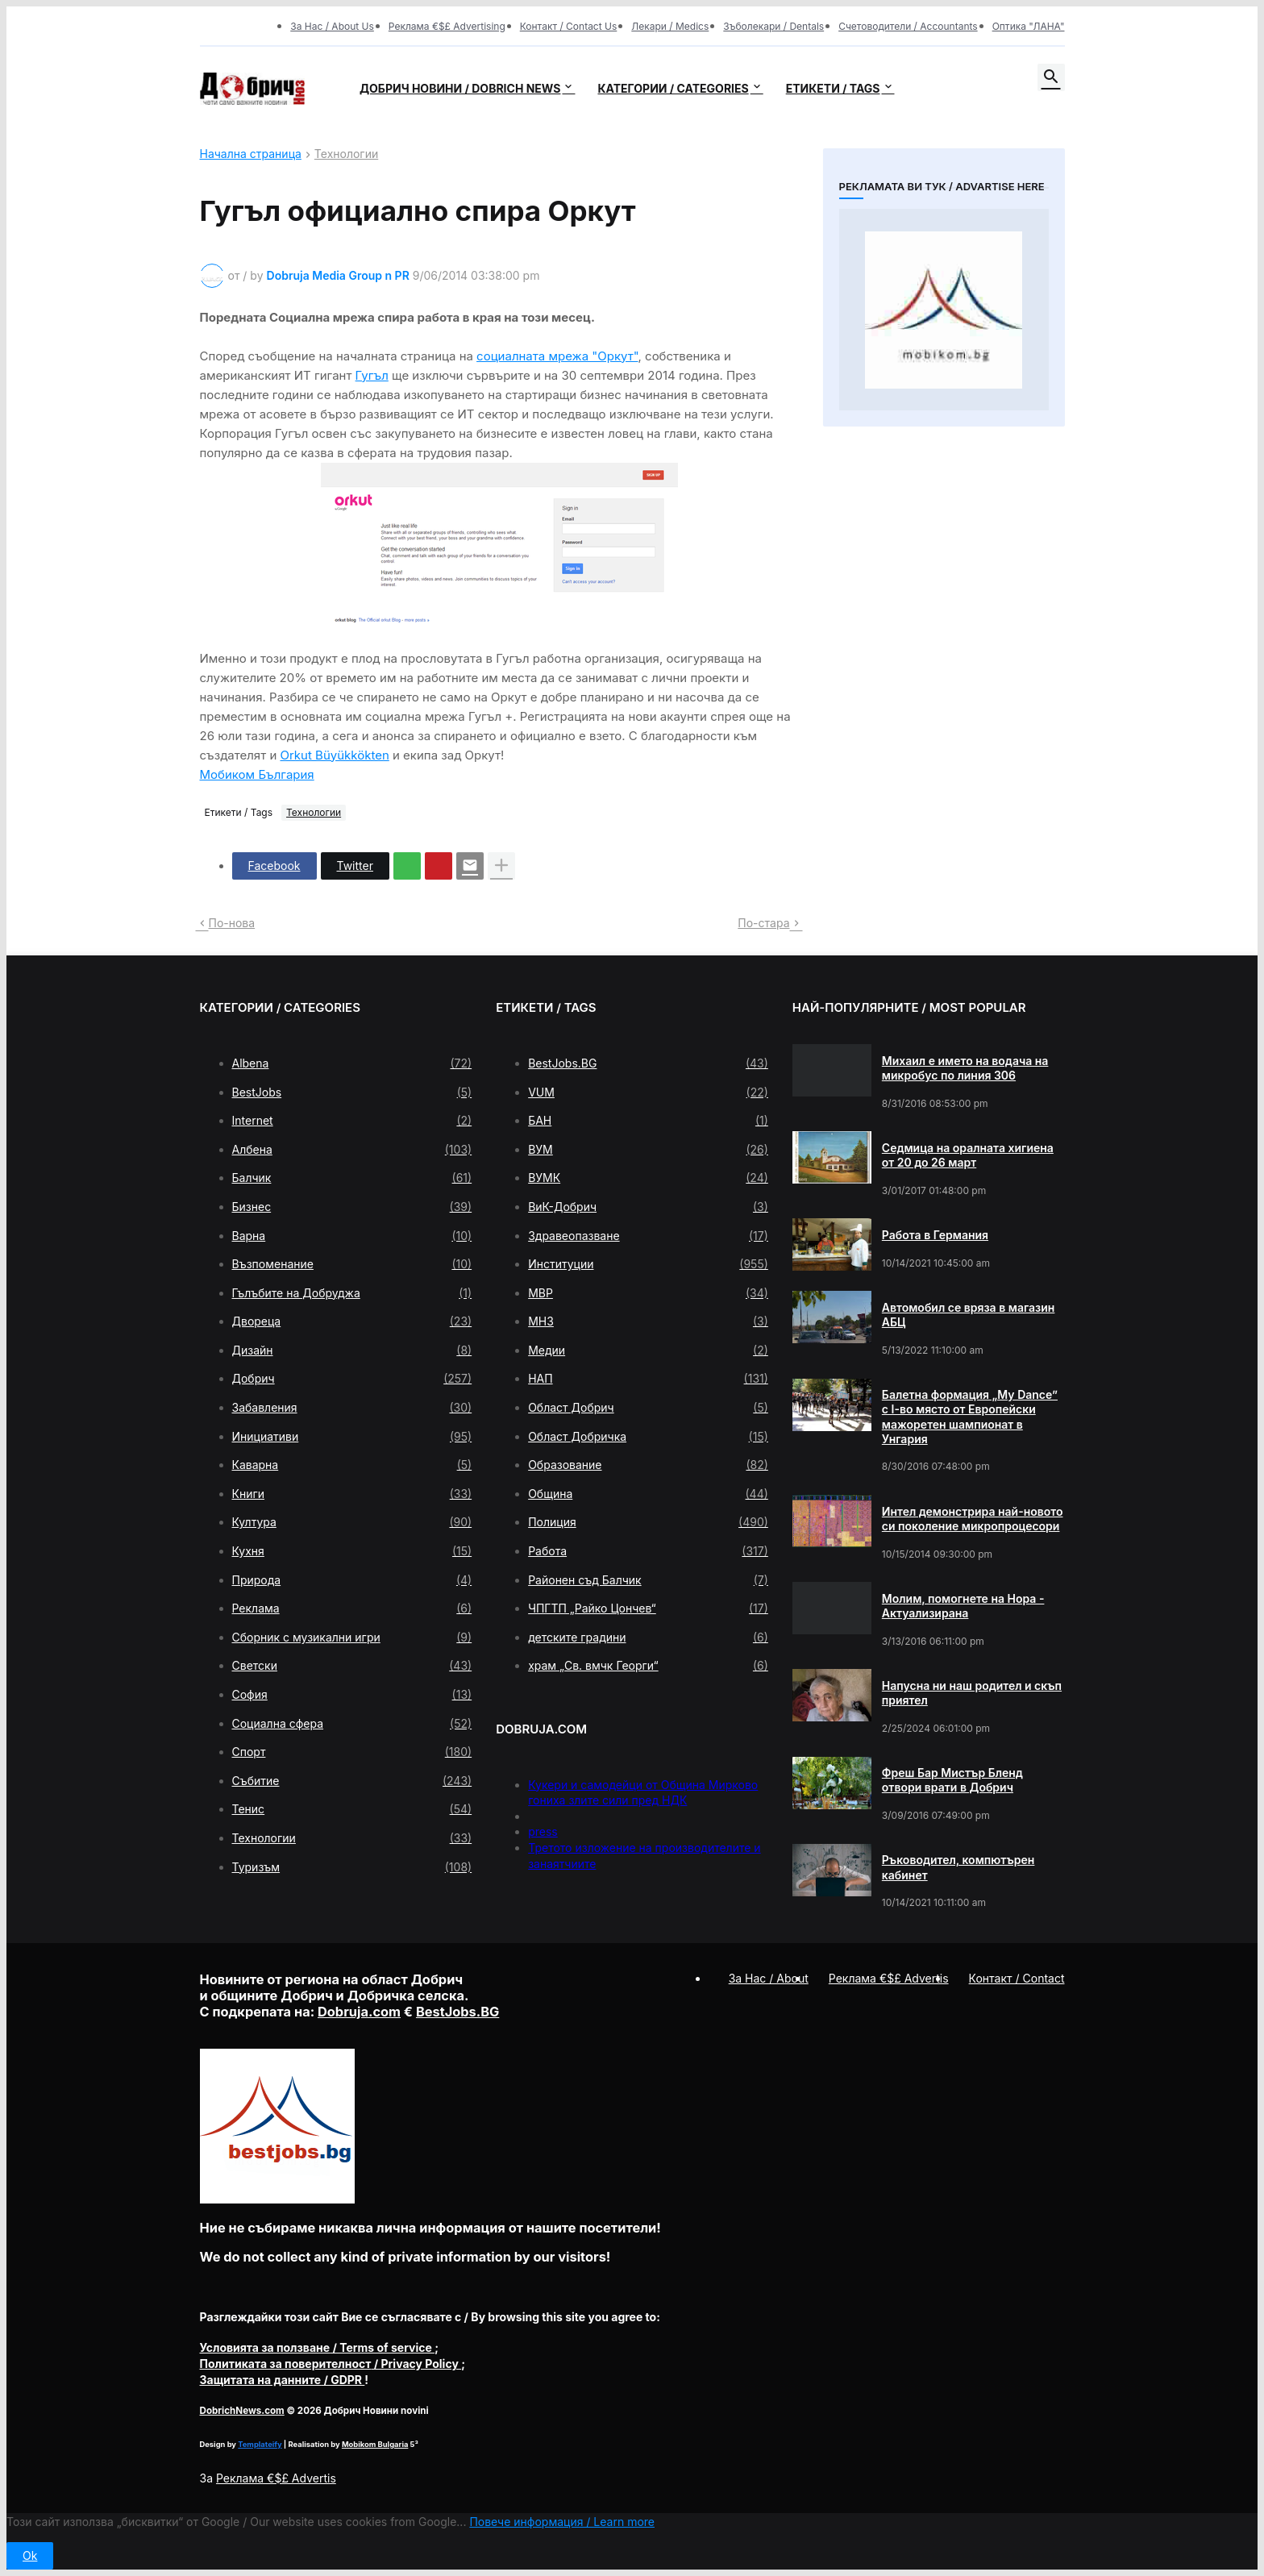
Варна (352, 1236)
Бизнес (352, 1207)
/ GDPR (282, 2380)
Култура (352, 1522)
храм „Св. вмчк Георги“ (648, 1666)
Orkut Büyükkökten (334, 755)
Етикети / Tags (833, 88)
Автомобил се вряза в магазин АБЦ (968, 1314)
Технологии (346, 154)
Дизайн (352, 1350)
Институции (648, 1264)
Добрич (352, 1379)
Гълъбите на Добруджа (352, 1293)
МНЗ (648, 1321)
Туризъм (352, 1867)
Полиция (648, 1522)
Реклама (352, 1608)
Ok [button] (30, 2555)
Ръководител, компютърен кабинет (958, 1867)
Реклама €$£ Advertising (447, 26)
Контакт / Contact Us (568, 26)
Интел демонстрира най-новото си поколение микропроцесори (972, 1518)
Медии (648, 1350)
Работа (648, 1551)
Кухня (352, 1551)
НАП (648, 1379)
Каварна (352, 1465)
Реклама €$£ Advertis (276, 2478)
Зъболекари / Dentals (773, 26)
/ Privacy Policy (331, 2363)
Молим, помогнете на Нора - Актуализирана (963, 1606)
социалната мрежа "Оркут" (557, 356)
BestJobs (352, 1092)
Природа (352, 1580)
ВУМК (648, 1178)
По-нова (232, 923)
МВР (648, 1293)
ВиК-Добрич (648, 1207)
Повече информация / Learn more (562, 2521)
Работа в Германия (935, 1235)
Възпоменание (352, 1264)
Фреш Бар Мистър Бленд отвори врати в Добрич (952, 1780)
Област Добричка (648, 1437)
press (543, 1831)
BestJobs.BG (648, 1063)
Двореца (352, 1321)
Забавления (352, 1408)
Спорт (352, 1752)
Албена (352, 1150)
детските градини (648, 1637)
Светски (352, 1666)
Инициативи (352, 1437)
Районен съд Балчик (648, 1580)
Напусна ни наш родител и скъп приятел (972, 1693)
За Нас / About (769, 1978)
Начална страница (250, 154)
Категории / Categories (672, 88)
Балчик (352, 1178)
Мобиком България (257, 774)
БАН (648, 1121)
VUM (648, 1092)
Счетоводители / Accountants (908, 26)
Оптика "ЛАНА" (1028, 26)
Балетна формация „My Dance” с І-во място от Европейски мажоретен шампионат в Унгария (970, 1417)
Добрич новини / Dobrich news (460, 88)
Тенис (352, 1809)
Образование (648, 1465)
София (352, 1695)
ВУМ (648, 1150)
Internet (352, 1121)
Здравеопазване (648, 1236)
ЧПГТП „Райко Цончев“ (648, 1608)
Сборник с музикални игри (352, 1637)
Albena (352, 1063)
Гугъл (372, 375)
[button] (1051, 77)
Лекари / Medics (670, 26)
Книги (352, 1494)
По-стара (763, 923)
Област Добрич (648, 1408)
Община (648, 1494)
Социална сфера (352, 1724)
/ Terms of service (317, 2347)
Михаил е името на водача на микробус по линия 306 (965, 1068)
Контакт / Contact (1017, 1978)
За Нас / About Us (332, 26)
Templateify (259, 2444)
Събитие (352, 1781)
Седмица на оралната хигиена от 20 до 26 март (968, 1155)
